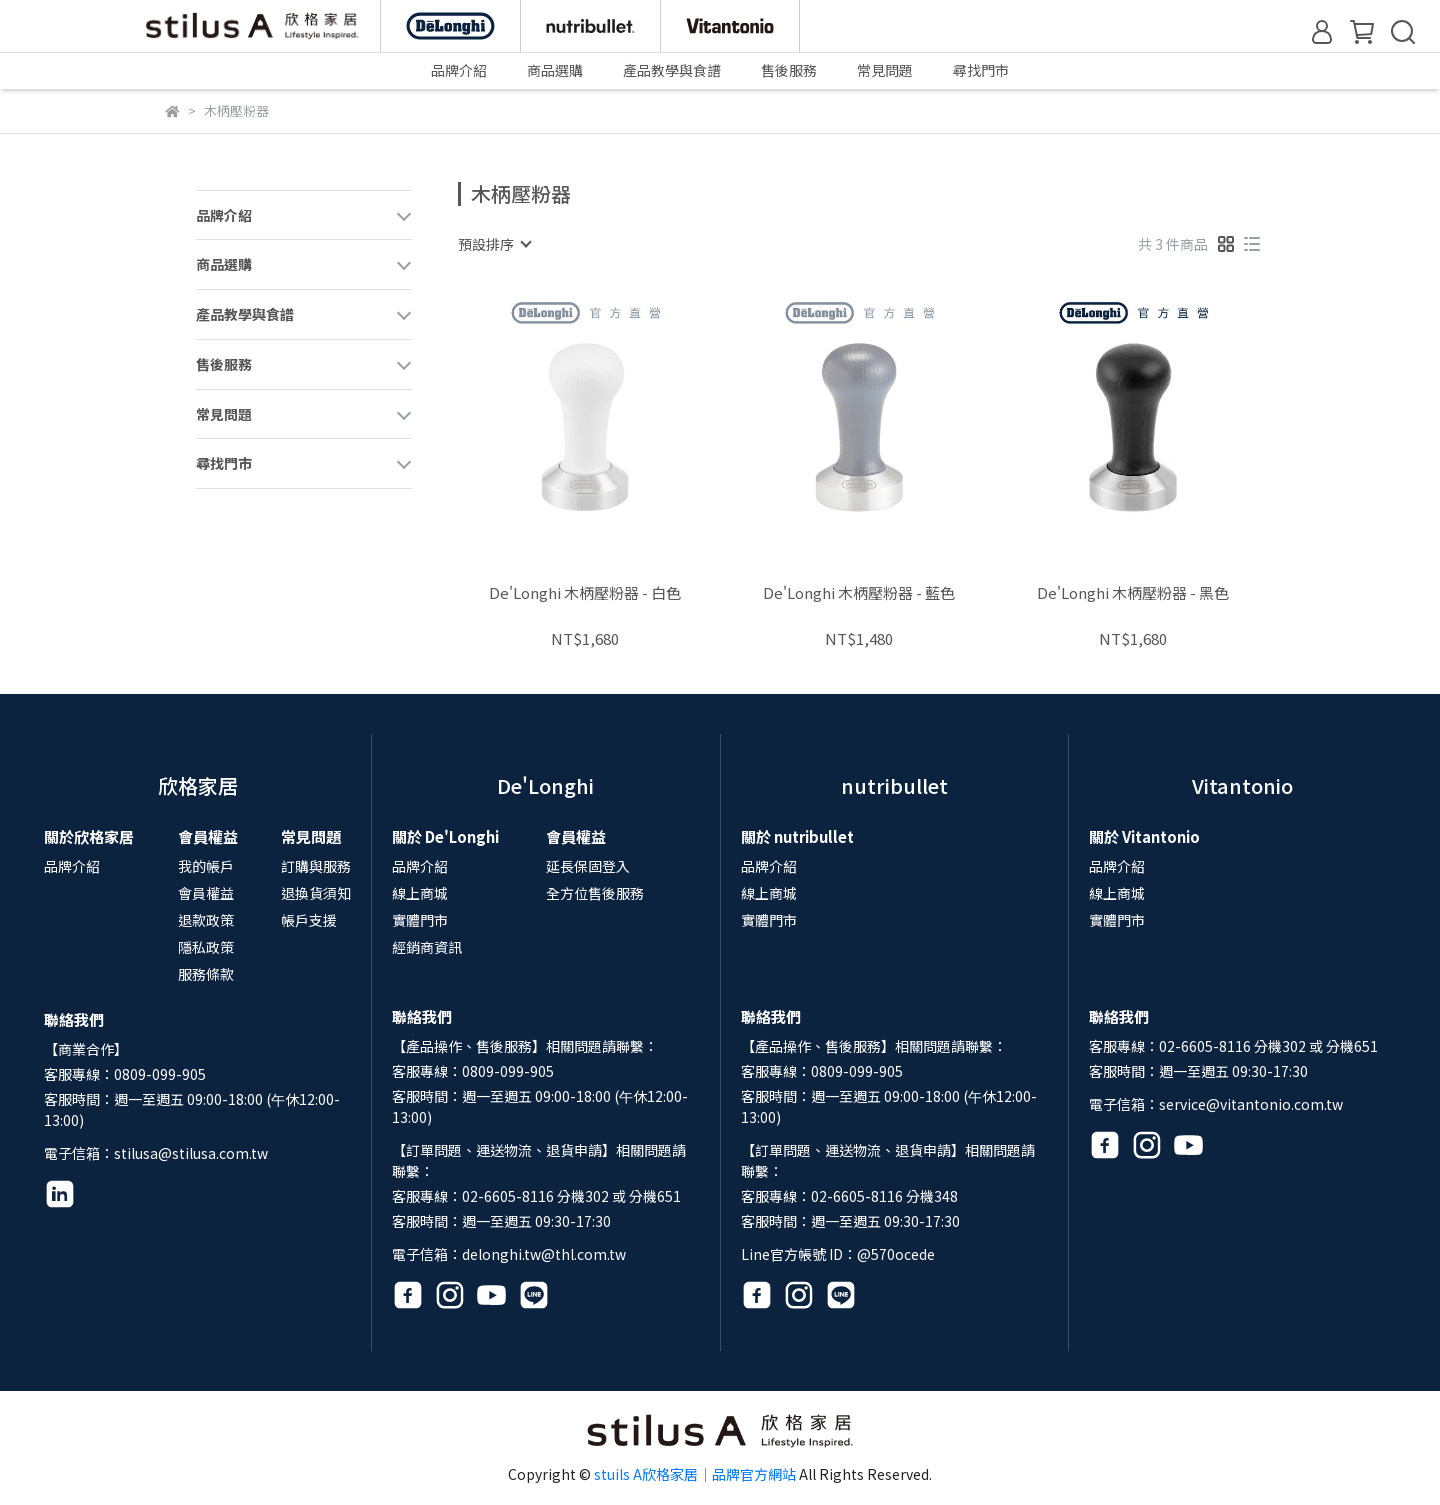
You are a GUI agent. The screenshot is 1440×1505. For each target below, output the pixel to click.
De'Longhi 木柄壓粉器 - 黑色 (1133, 593)
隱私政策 (206, 947)
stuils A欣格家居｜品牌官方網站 (695, 1474)
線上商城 (420, 893)
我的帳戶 (206, 866)
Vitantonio (1242, 785)
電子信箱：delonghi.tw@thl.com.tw (509, 1254)
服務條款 (206, 974)
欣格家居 (198, 785)
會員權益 (206, 893)
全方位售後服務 (595, 893)
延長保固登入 (588, 866)
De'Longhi (545, 785)
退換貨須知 (316, 893)
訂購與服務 (316, 866)
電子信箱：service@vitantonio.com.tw (1216, 1104)
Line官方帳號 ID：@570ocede (838, 1254)
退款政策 (206, 920)
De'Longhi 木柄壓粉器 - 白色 (585, 593)
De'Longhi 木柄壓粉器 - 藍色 (859, 593)
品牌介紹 (72, 866)
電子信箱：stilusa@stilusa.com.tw (156, 1153)
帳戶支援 (309, 920)
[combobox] (494, 244)
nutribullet (894, 785)
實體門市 (420, 920)
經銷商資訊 (427, 947)
